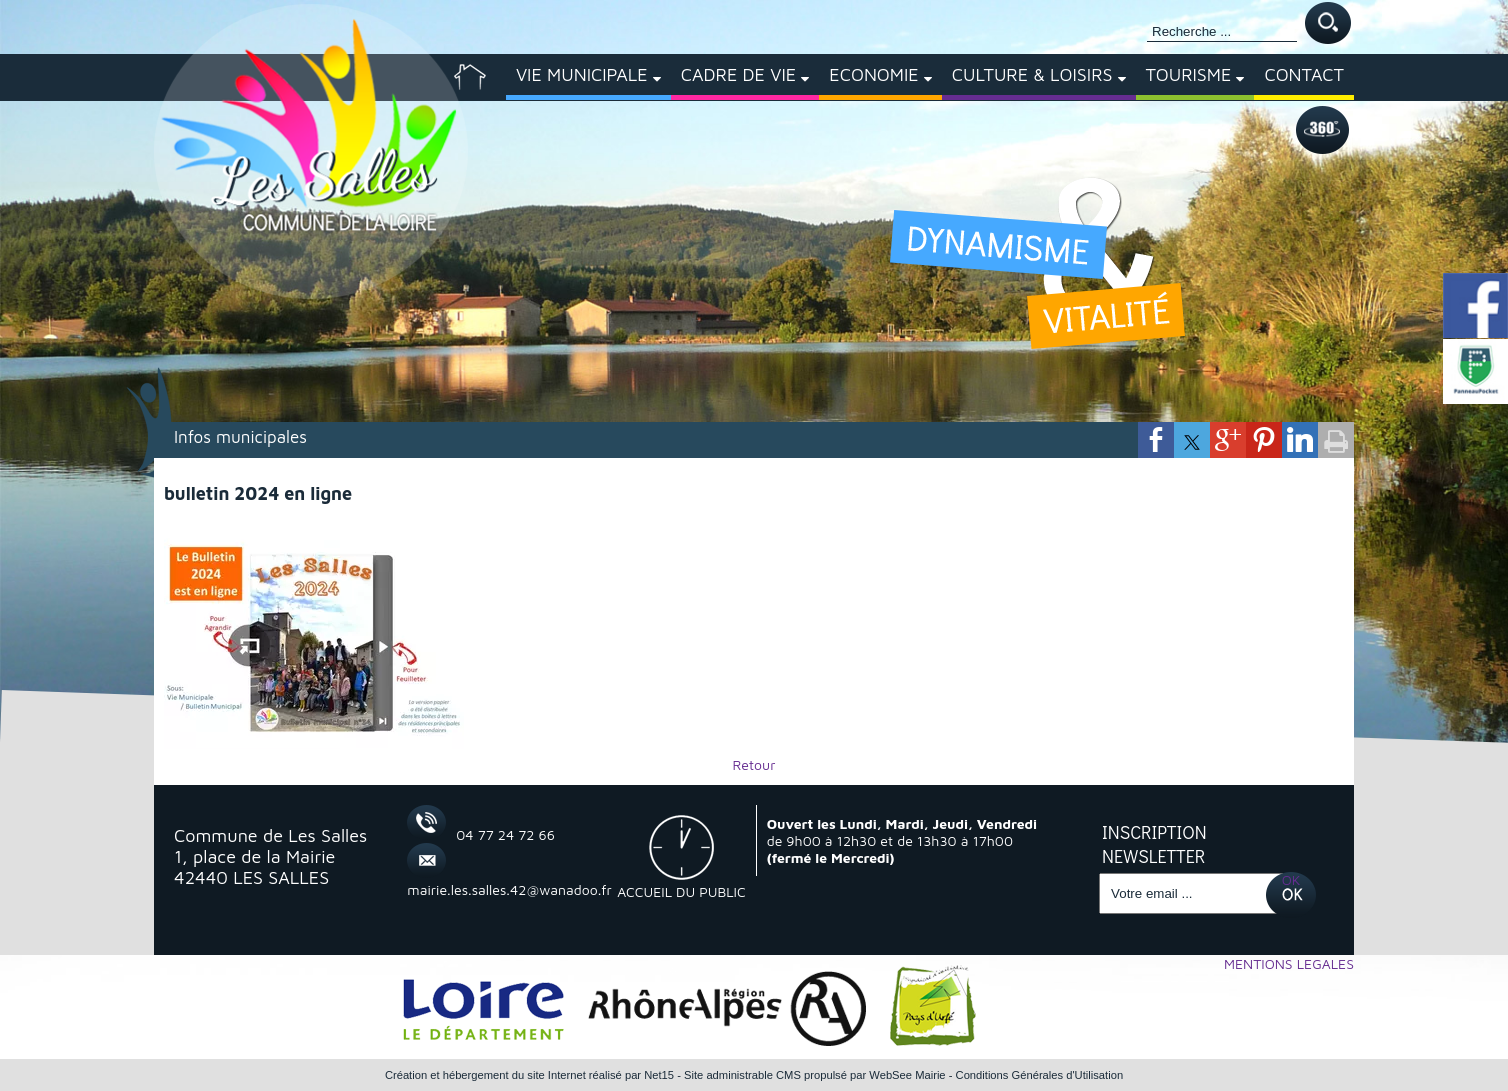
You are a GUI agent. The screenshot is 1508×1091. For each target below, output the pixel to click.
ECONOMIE (873, 74)
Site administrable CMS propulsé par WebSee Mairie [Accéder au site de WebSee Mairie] (815, 1075)
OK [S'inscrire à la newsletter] (1291, 879)
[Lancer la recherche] (1328, 24)
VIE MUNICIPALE (582, 74)
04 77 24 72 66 (505, 834)
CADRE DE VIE (739, 74)
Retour (754, 764)
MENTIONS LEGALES (1289, 963)
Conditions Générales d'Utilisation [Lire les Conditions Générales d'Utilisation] (1040, 1075)
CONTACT (1304, 74)
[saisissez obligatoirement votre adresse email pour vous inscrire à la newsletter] (1191, 893)
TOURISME (1189, 74)
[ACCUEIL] (470, 77)
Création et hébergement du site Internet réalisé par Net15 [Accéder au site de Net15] (529, 1075)
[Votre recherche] (1222, 32)
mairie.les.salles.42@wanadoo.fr (487, 889)
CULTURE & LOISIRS (1032, 74)
